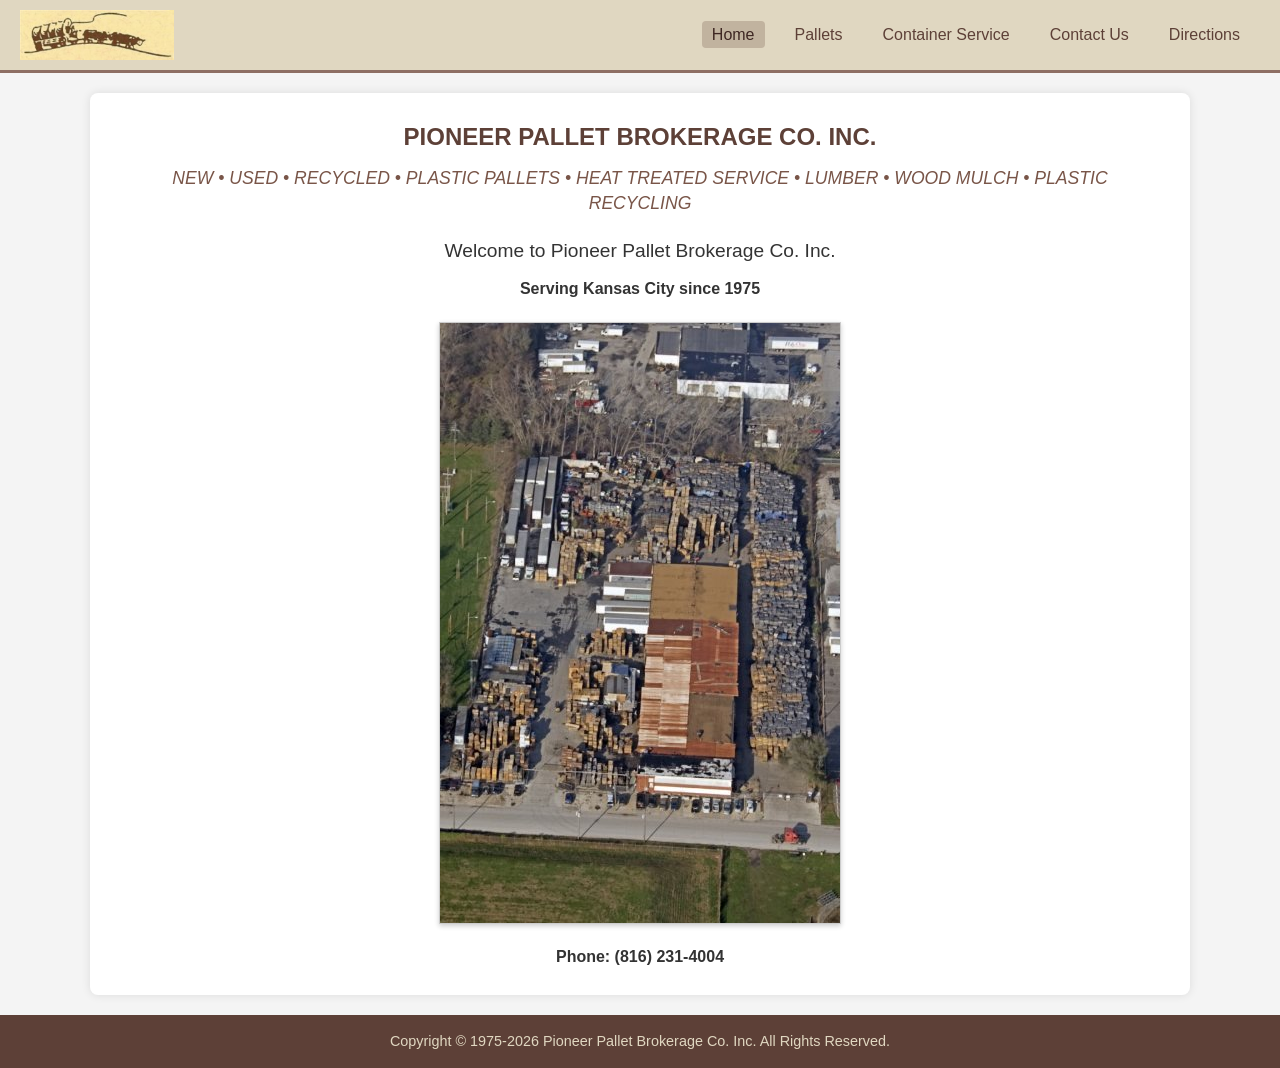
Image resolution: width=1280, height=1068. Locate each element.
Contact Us (1089, 34)
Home (733, 34)
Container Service (946, 34)
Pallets (819, 34)
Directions (1204, 34)
